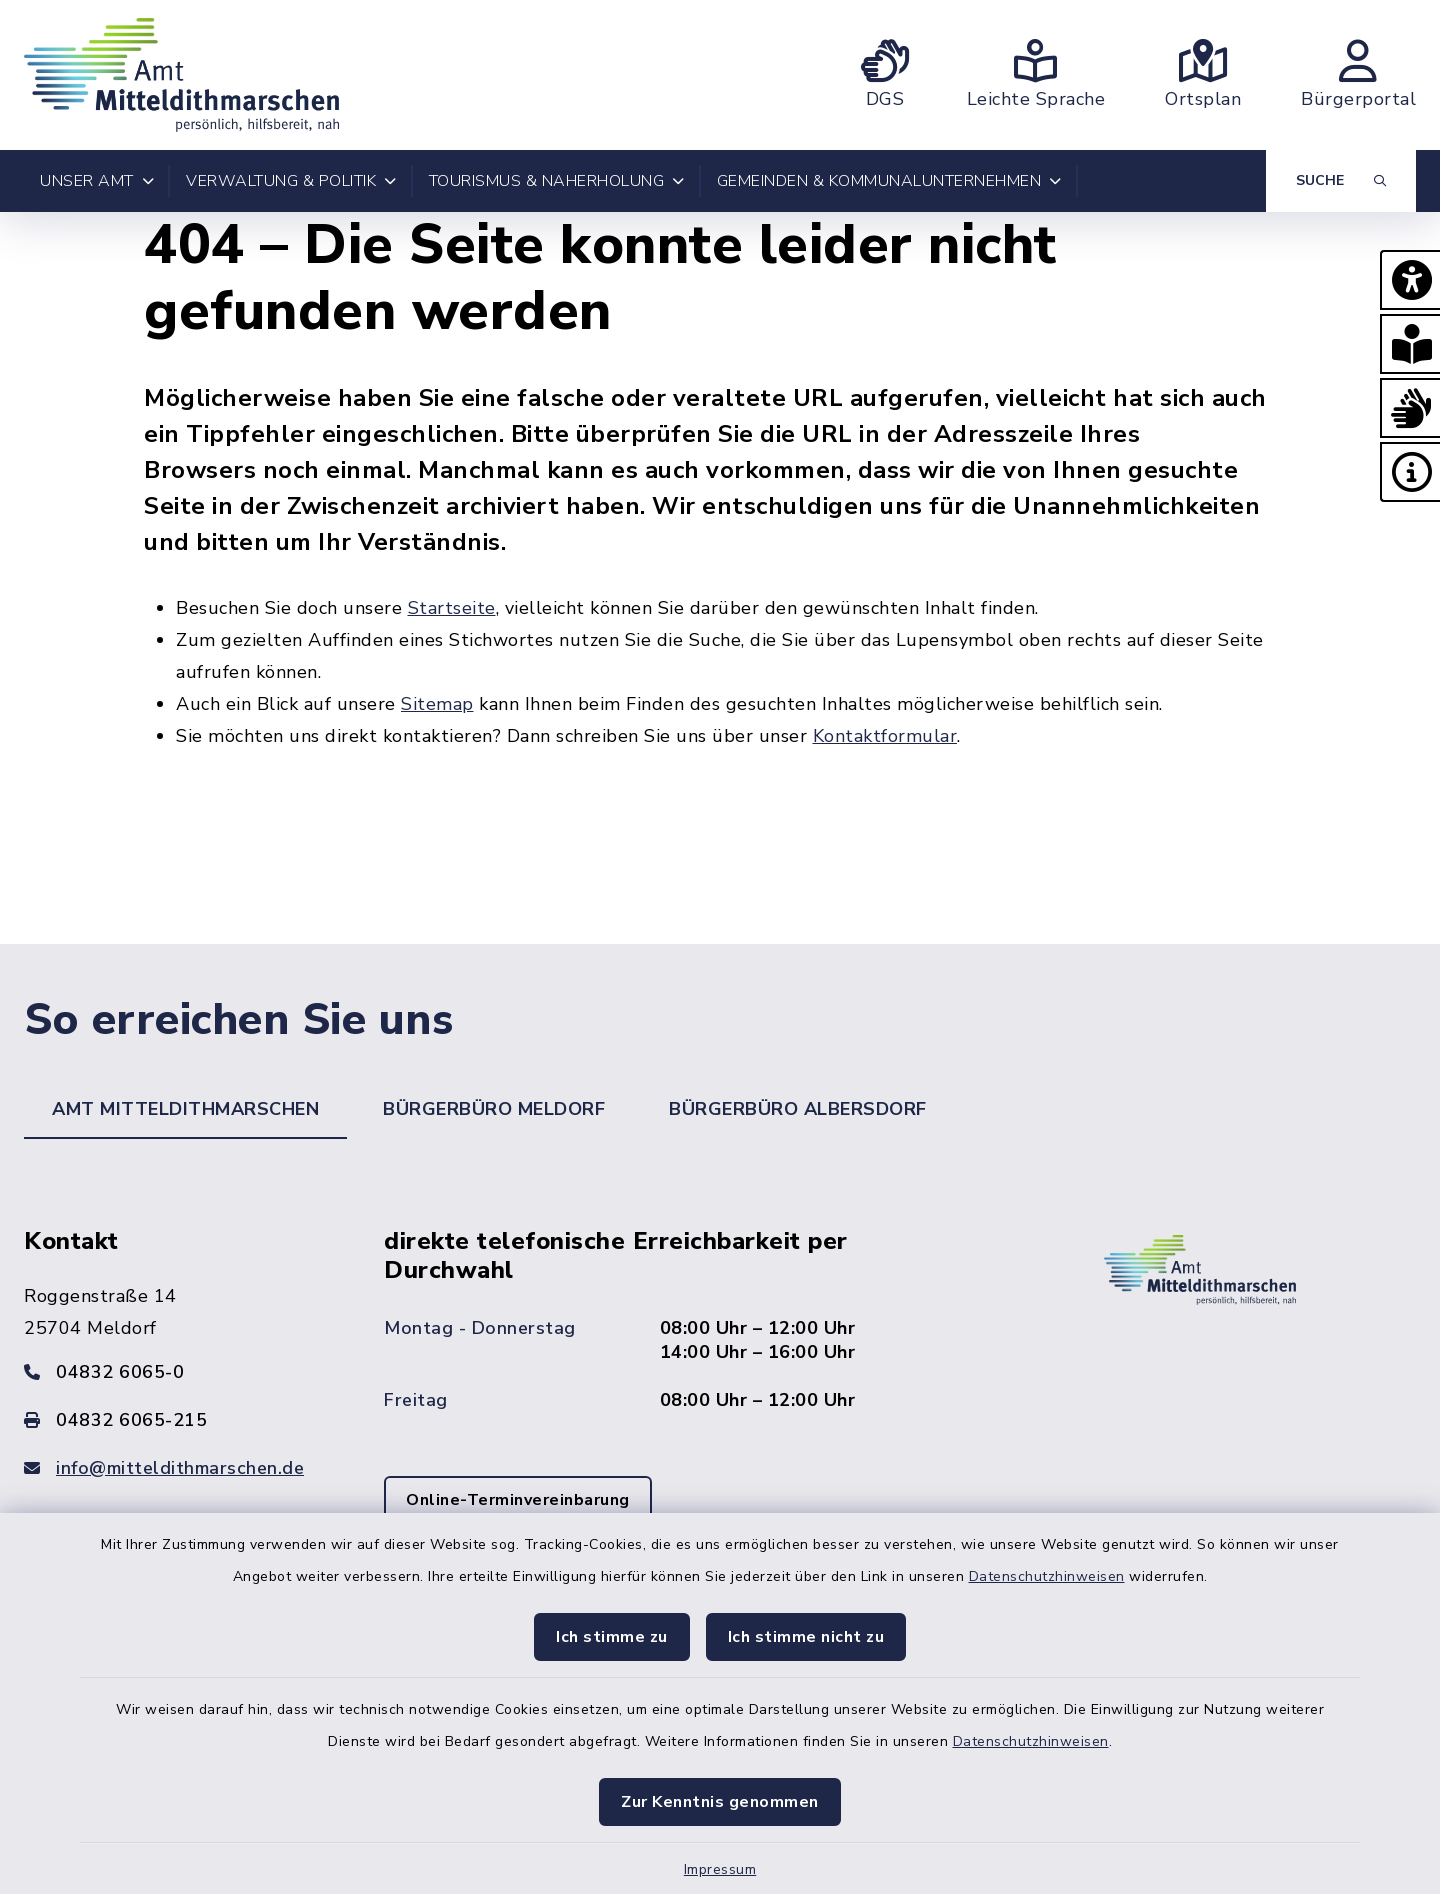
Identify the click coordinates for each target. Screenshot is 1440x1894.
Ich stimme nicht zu (806, 1637)
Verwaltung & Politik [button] (291, 181)
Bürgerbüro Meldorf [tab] (494, 1109)
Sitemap (437, 704)
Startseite (452, 608)
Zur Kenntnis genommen (720, 1802)
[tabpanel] (720, 1404)
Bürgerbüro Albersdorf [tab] (798, 1109)
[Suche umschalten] (1341, 181)
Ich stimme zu (612, 1637)
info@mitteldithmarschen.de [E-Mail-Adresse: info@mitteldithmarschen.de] (180, 1468)
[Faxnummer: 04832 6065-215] (180, 1420)
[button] (1410, 280)
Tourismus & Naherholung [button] (557, 181)
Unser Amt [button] (97, 181)
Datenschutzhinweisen (1047, 1576)
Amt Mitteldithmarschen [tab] (185, 1109)
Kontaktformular (885, 736)
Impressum (720, 1869)
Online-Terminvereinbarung (518, 1500)
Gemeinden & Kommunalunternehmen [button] (889, 181)
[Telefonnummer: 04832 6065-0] (180, 1372)
